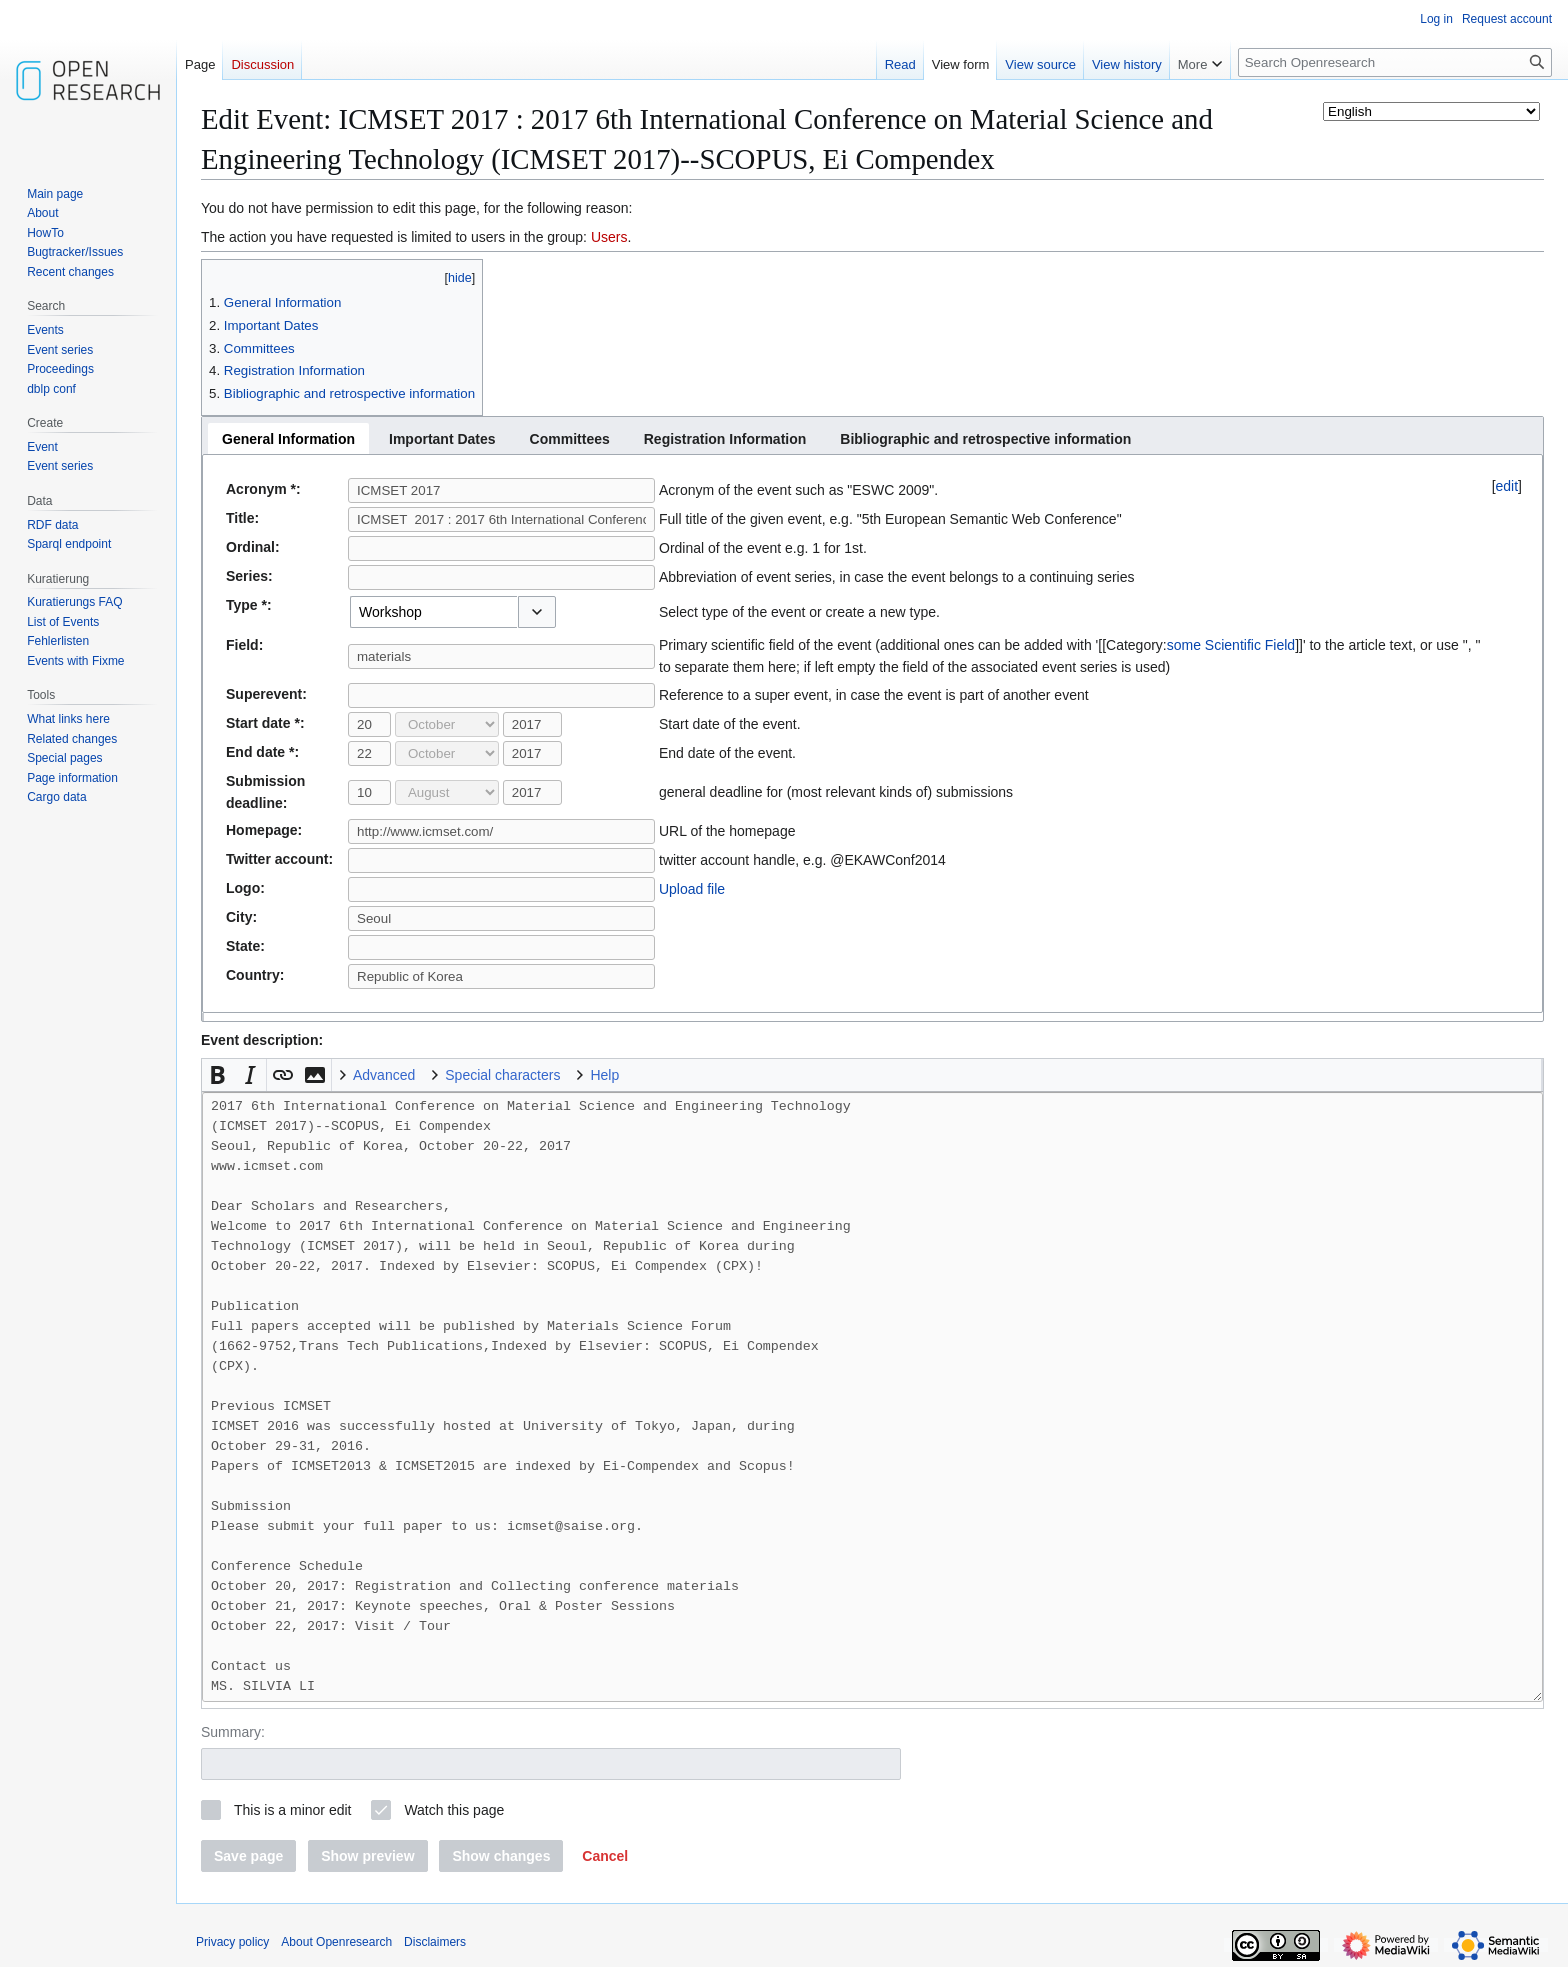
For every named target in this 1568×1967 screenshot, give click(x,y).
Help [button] (604, 1075)
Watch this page (454, 1810)
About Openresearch (336, 1942)
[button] (537, 612)
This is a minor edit (292, 1810)
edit (1507, 486)
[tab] (288, 438)
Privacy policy (232, 1942)
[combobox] (433, 612)
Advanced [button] (384, 1075)
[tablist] (872, 435)
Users (609, 237)
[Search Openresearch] (1395, 62)
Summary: (233, 1732)
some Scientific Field (1231, 645)
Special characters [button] (502, 1075)
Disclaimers (435, 1942)
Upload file (692, 889)
